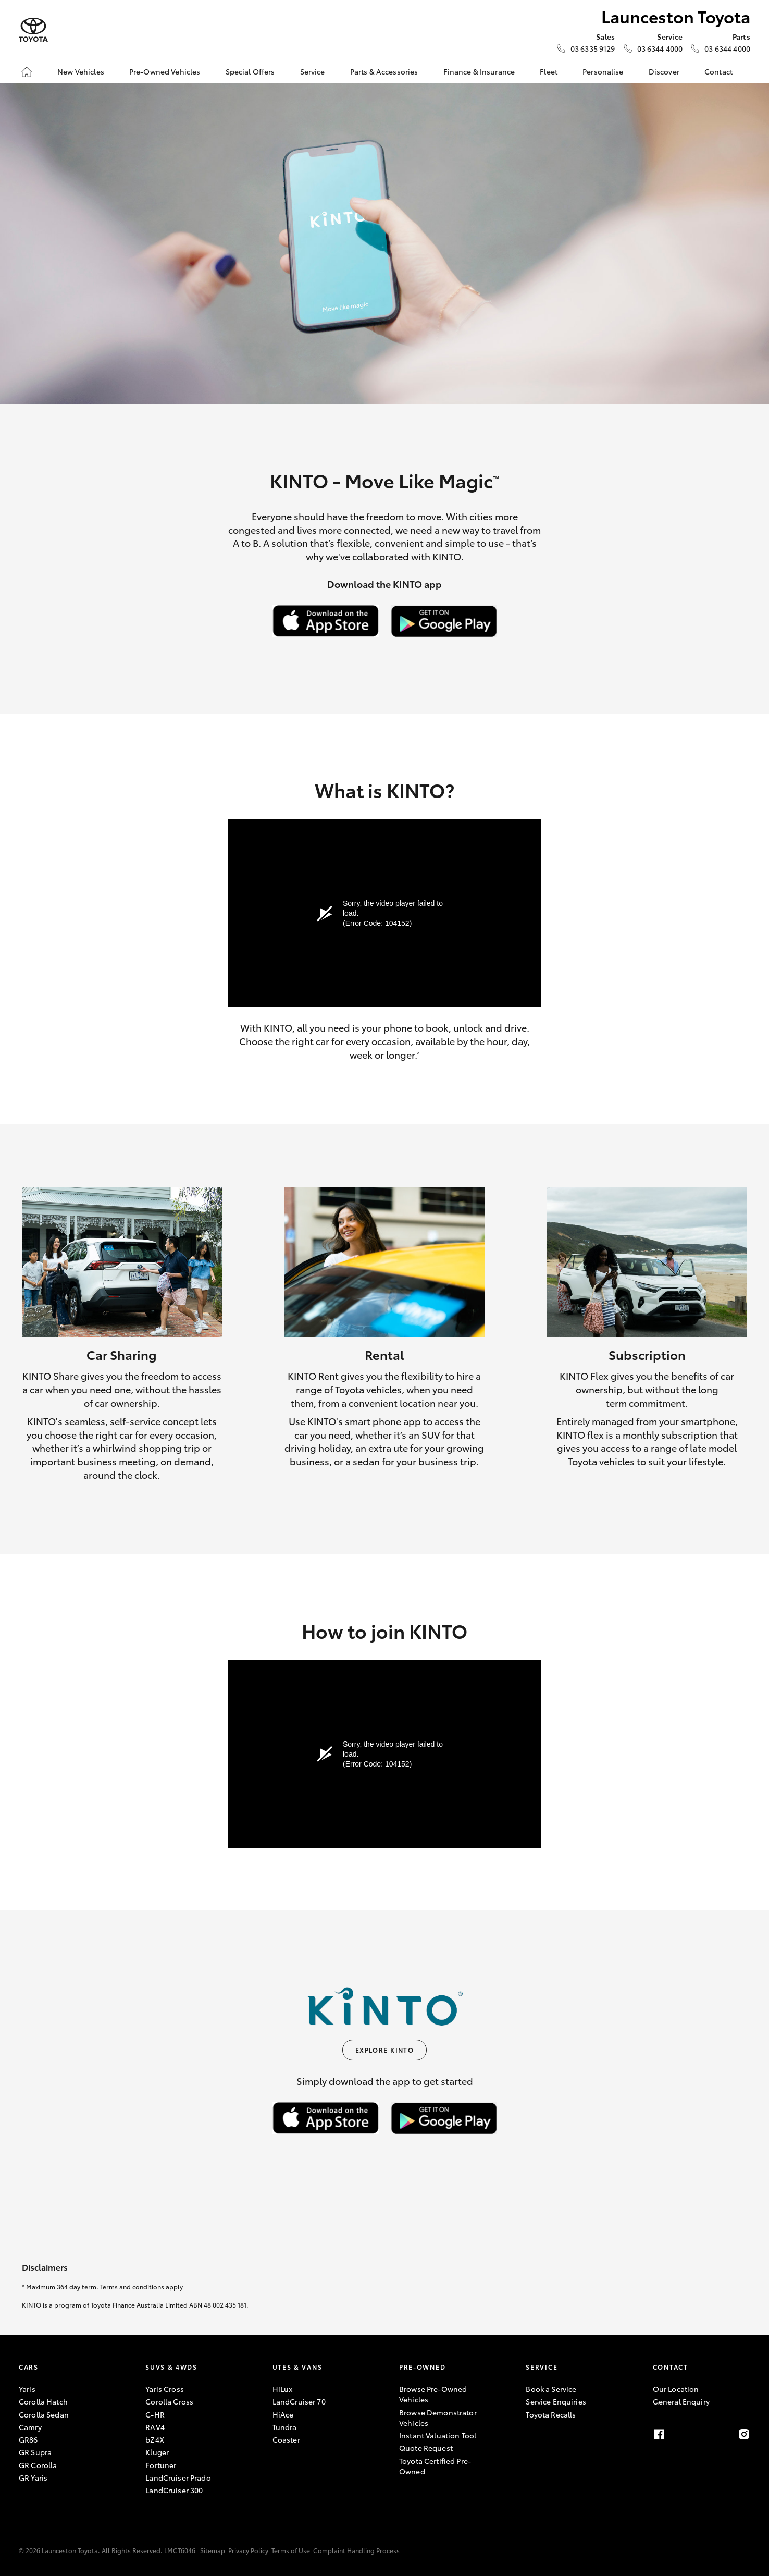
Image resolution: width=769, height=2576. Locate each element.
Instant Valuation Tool (437, 2435)
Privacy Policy (248, 2550)
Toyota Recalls (551, 2414)
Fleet (548, 71)
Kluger (157, 2452)
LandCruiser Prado (177, 2477)
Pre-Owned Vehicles (165, 71)
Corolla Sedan (44, 2414)
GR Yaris (33, 2477)
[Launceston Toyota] (33, 30)
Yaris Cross (164, 2389)
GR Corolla (38, 2465)
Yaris (27, 2389)
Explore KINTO (384, 2049)
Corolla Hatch (43, 2401)
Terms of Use (290, 2550)
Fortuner (160, 2465)
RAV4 (155, 2427)
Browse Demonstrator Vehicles (438, 2417)
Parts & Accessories (384, 71)
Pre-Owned (422, 2366)
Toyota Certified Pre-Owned (435, 2466)
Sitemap (212, 2550)
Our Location (676, 2389)
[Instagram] (744, 2434)
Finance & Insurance (479, 71)
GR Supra (35, 2452)
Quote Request (426, 2448)
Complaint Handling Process (356, 2550)
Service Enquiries (556, 2401)
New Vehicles (80, 71)
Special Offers (250, 71)
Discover (664, 71)
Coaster (286, 2439)
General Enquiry (681, 2401)
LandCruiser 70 (299, 2401)
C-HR (155, 2414)
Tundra (284, 2427)
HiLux (282, 2389)
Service (312, 71)
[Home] (26, 71)
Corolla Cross (169, 2401)
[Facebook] (659, 2434)
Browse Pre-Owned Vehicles (433, 2394)
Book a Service (551, 2389)
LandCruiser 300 (174, 2490)
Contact (718, 71)
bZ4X (154, 2439)
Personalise (603, 71)
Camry (30, 2427)
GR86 (28, 2439)
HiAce (283, 2414)
